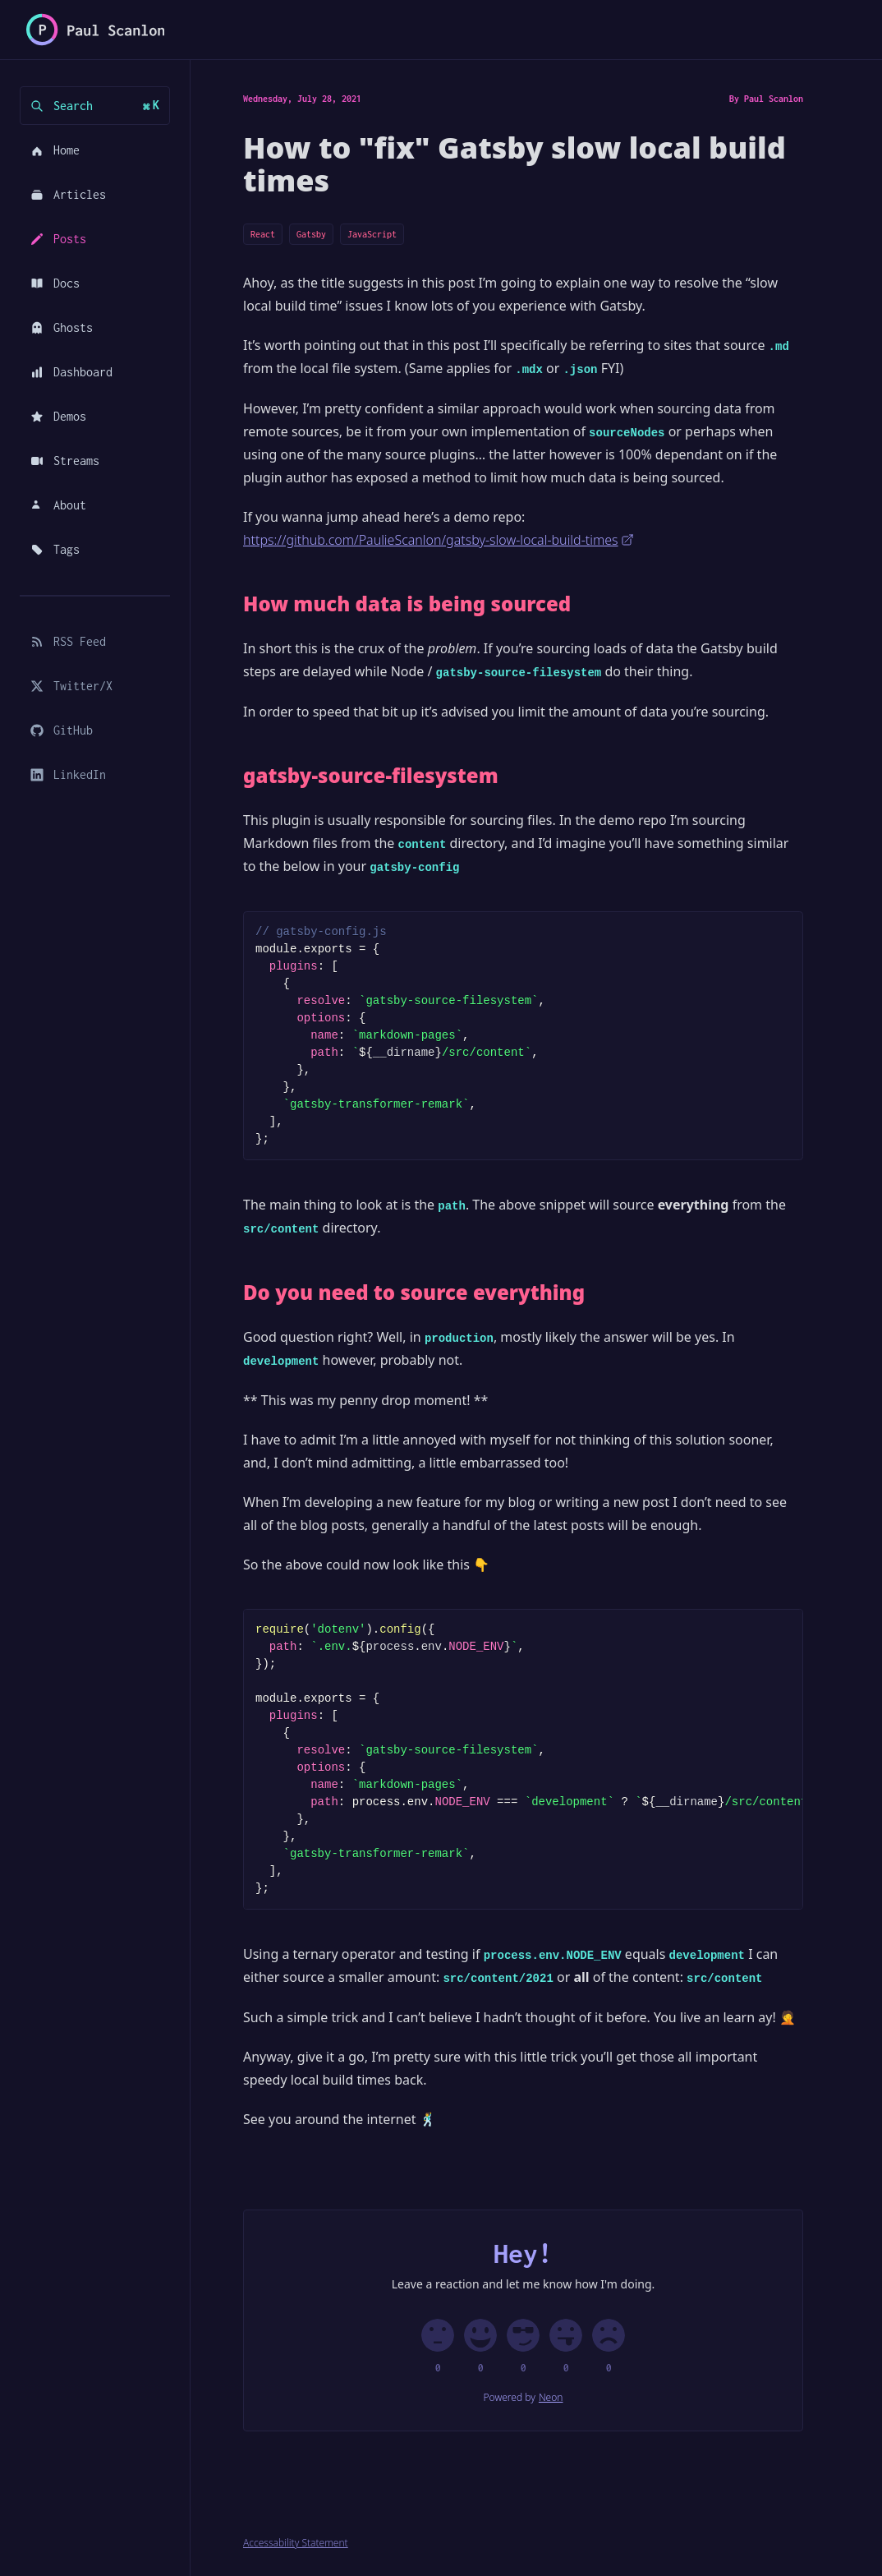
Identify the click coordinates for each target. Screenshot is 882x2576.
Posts (58, 239)
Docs (55, 283)
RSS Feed (68, 641)
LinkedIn (68, 774)
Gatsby (311, 234)
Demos (58, 416)
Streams (64, 461)
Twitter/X (71, 686)
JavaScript (372, 234)
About (58, 505)
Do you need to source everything (414, 1292)
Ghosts (61, 327)
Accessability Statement (295, 2543)
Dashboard (71, 372)
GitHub (61, 730)
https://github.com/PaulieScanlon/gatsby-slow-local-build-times (438, 540)
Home (55, 150)
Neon (551, 2397)
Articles (68, 194)
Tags (55, 549)
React (262, 234)
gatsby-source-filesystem (370, 776)
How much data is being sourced (407, 604)
